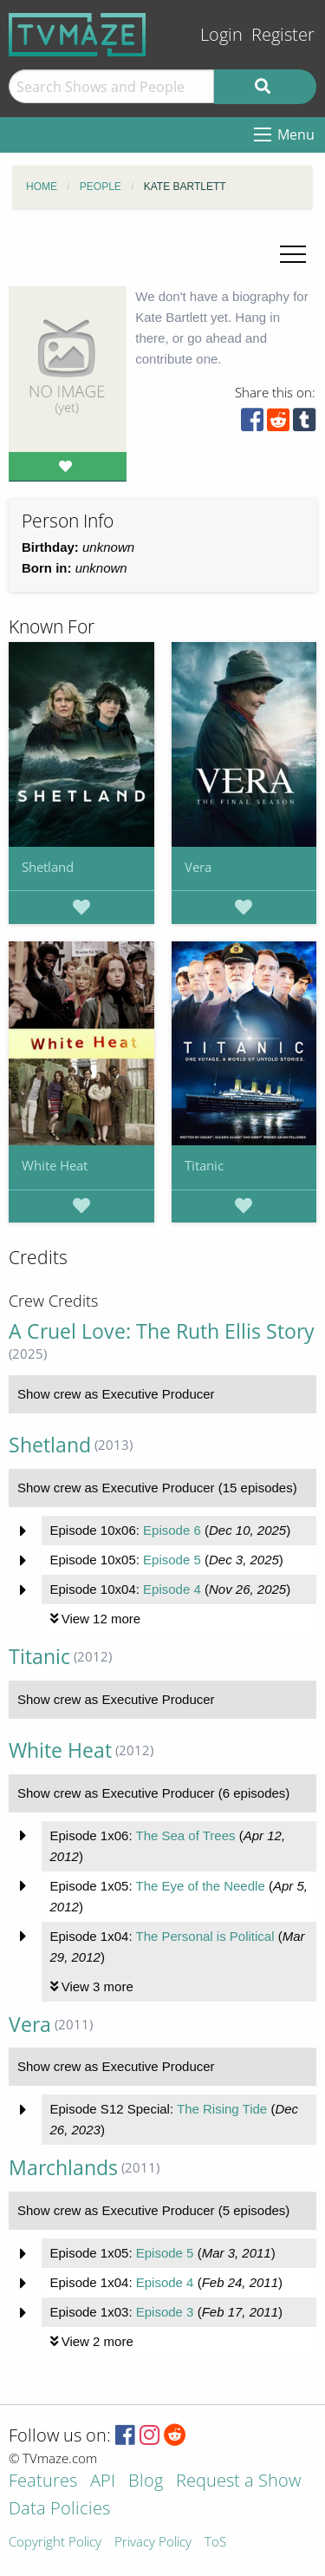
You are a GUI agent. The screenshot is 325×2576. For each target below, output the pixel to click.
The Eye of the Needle (199, 1885)
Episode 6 (172, 1530)
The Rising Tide (222, 2108)
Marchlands (63, 2167)
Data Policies (59, 2510)
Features (43, 2482)
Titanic (204, 1165)
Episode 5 (172, 1559)
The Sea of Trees (185, 1835)
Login (221, 34)
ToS (215, 2542)
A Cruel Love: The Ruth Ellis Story (162, 1331)
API (102, 2482)
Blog (145, 2482)
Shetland (48, 866)
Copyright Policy (55, 2542)
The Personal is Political (204, 1936)
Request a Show (238, 2482)
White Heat (55, 1165)
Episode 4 (172, 1589)
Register (283, 34)
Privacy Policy (153, 2542)
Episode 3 (165, 2311)
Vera (198, 866)
